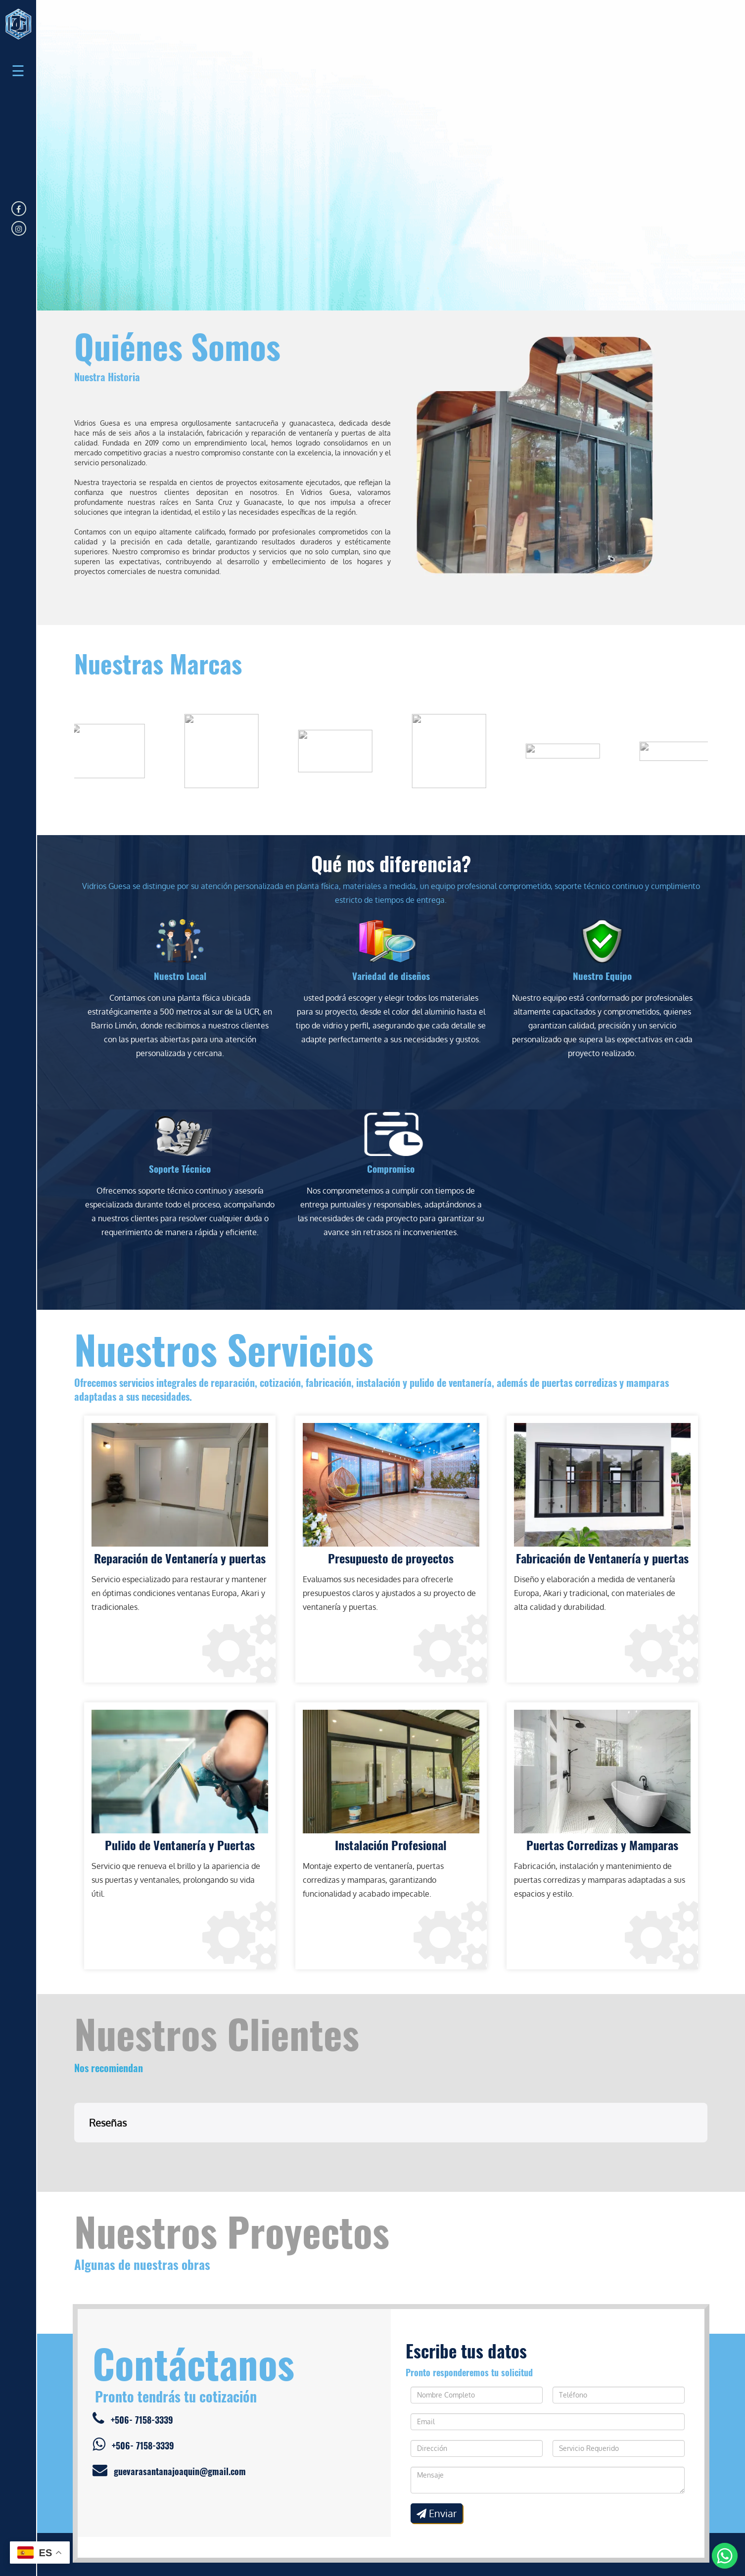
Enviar (437, 2464)
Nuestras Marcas (158, 663)
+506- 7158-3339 (133, 2369)
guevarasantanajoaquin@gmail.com (169, 2421)
